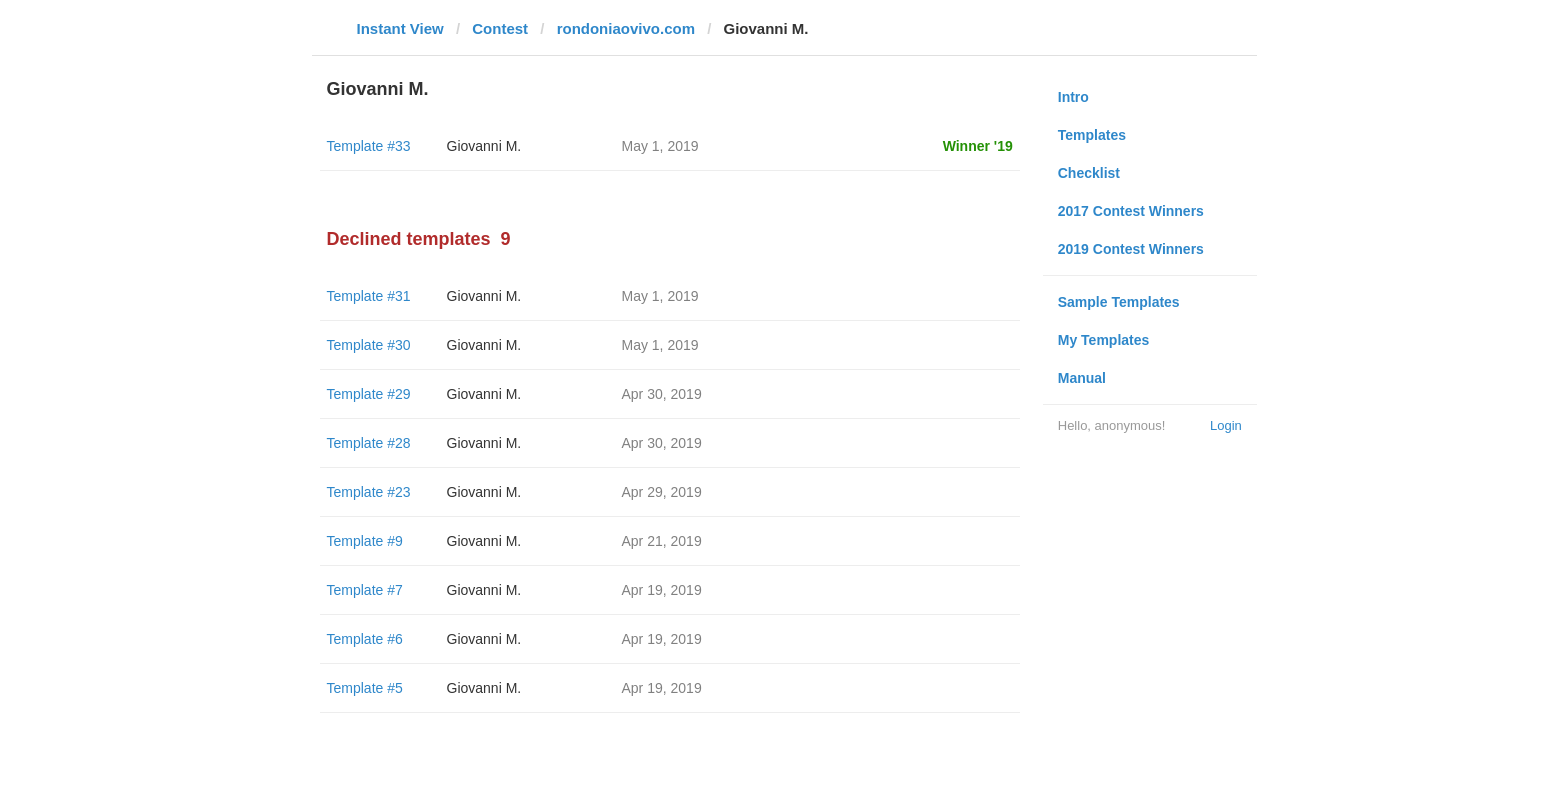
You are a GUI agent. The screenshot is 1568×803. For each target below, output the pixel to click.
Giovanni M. (484, 146)
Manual (1082, 378)
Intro (1073, 97)
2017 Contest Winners (1131, 211)
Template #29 (369, 394)
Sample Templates (1119, 302)
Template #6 (365, 639)
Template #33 (369, 146)
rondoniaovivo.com (626, 28)
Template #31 (369, 296)
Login (1226, 425)
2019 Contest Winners (1131, 249)
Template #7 (365, 590)
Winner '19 (978, 146)
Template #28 (369, 443)
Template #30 (369, 345)
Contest (500, 28)
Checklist (1089, 173)
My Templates (1104, 340)
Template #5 (365, 688)
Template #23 (369, 492)
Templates (1092, 135)
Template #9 (365, 541)
